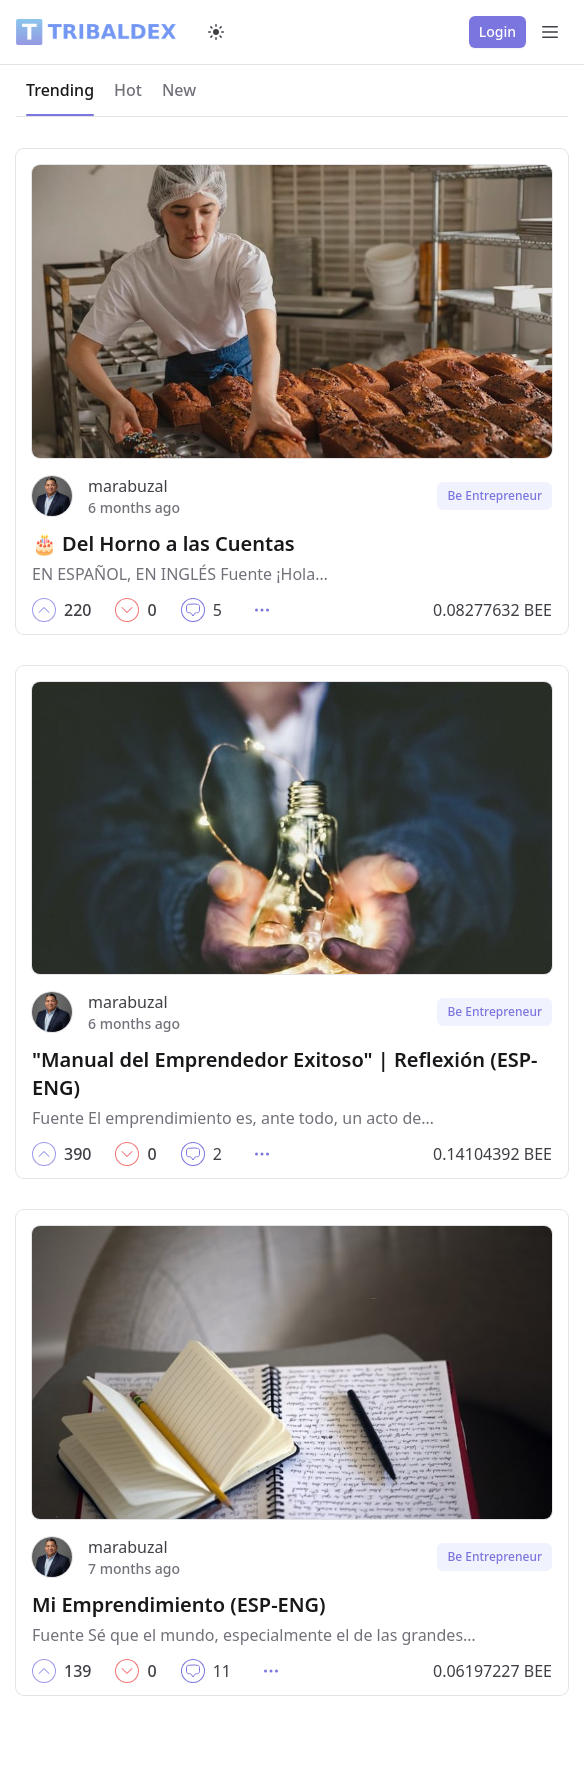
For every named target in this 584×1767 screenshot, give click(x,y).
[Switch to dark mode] (216, 32)
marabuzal (128, 486)
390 (77, 1154)
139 (77, 1671)
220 (77, 610)
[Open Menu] (550, 32)
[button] (44, 610)
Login (497, 31)
